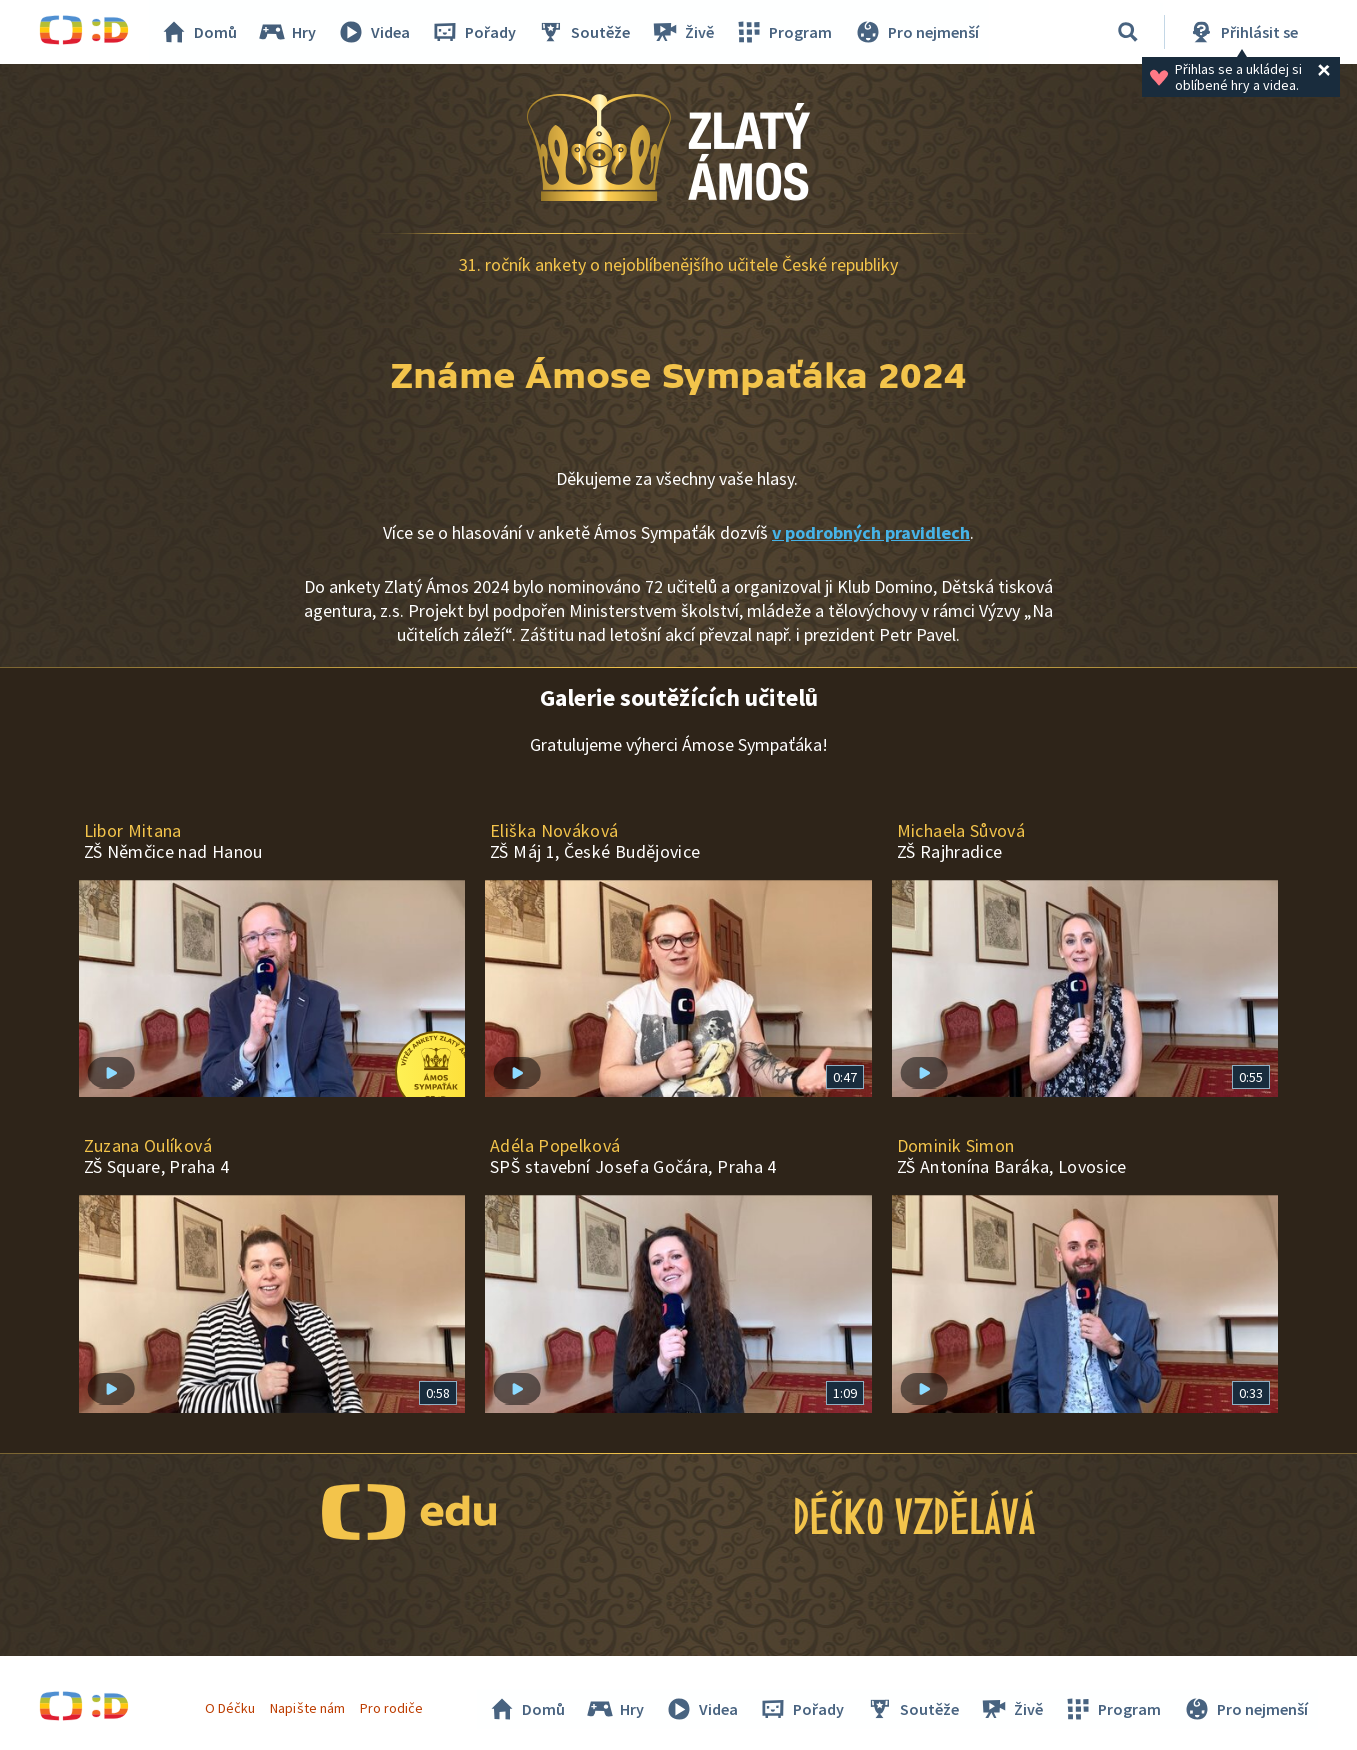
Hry (288, 32)
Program (785, 32)
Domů (200, 32)
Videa (375, 32)
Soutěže (585, 32)
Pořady (475, 32)
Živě (684, 32)
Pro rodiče (391, 1708)
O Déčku (231, 1708)
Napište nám (308, 1708)
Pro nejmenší (917, 32)
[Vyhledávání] (1128, 32)
